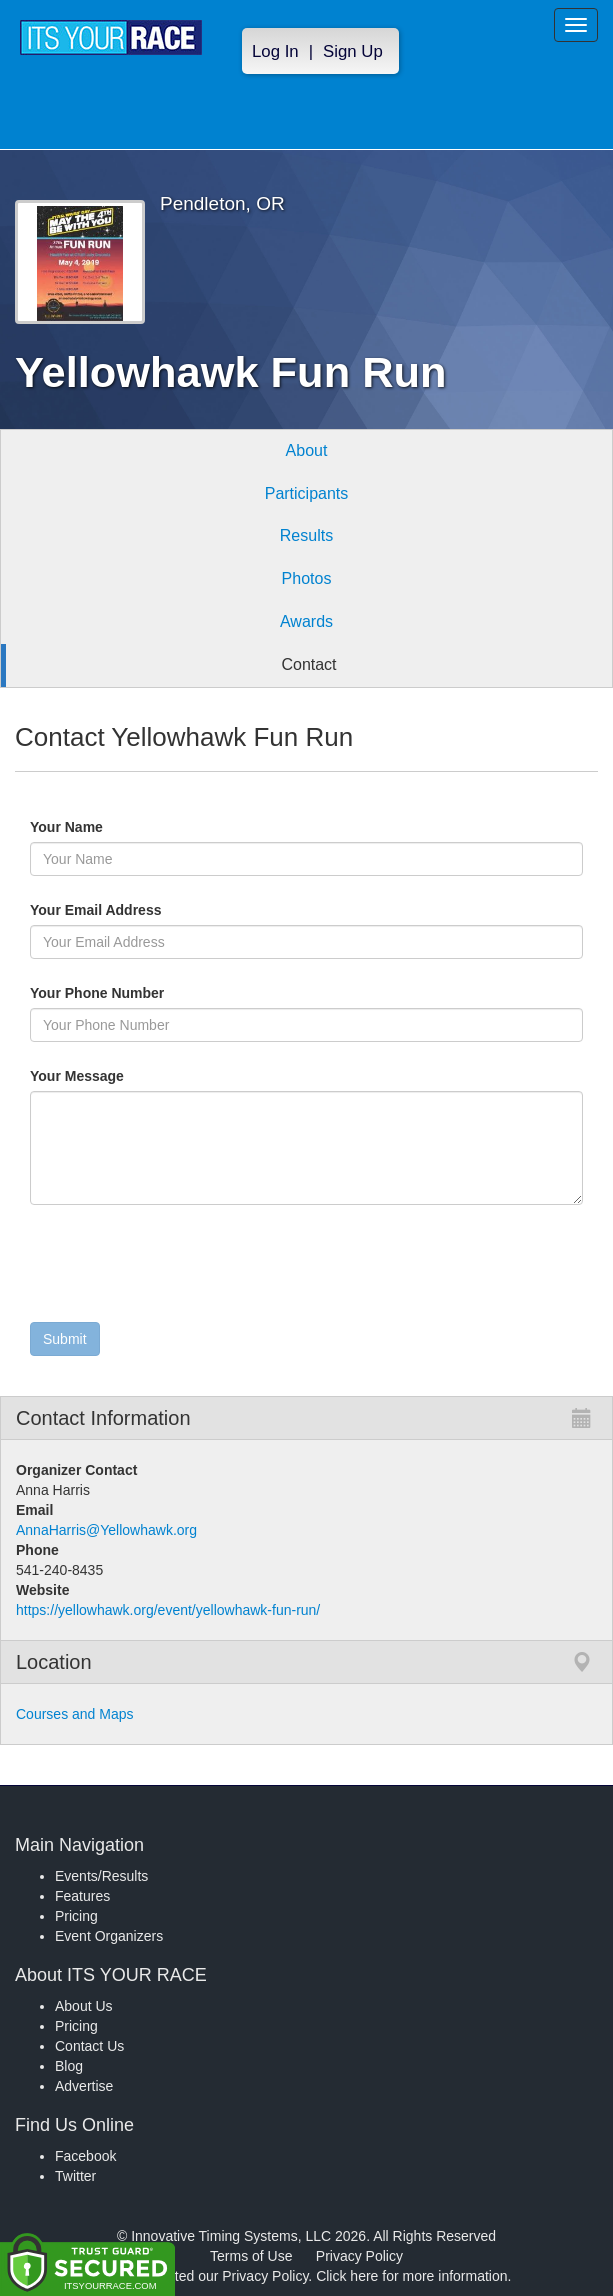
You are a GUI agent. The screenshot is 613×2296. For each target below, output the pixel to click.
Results (306, 535)
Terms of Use (251, 2256)
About (307, 450)
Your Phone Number (97, 993)
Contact (308, 664)
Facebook (85, 2156)
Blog (69, 2066)
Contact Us (89, 2046)
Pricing (76, 1916)
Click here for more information (411, 2276)
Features (82, 1896)
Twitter (75, 2176)
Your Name (100, 827)
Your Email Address (173, 910)
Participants (307, 493)
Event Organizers (109, 1936)
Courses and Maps (75, 1714)
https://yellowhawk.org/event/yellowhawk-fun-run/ (168, 1610)
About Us (84, 2006)
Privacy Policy (359, 2256)
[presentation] (182, 1268)
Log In (275, 51)
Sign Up (353, 51)
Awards (306, 621)
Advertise (84, 2086)
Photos (307, 578)
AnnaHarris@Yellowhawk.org (106, 1530)
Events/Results (101, 1876)
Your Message (111, 1076)
